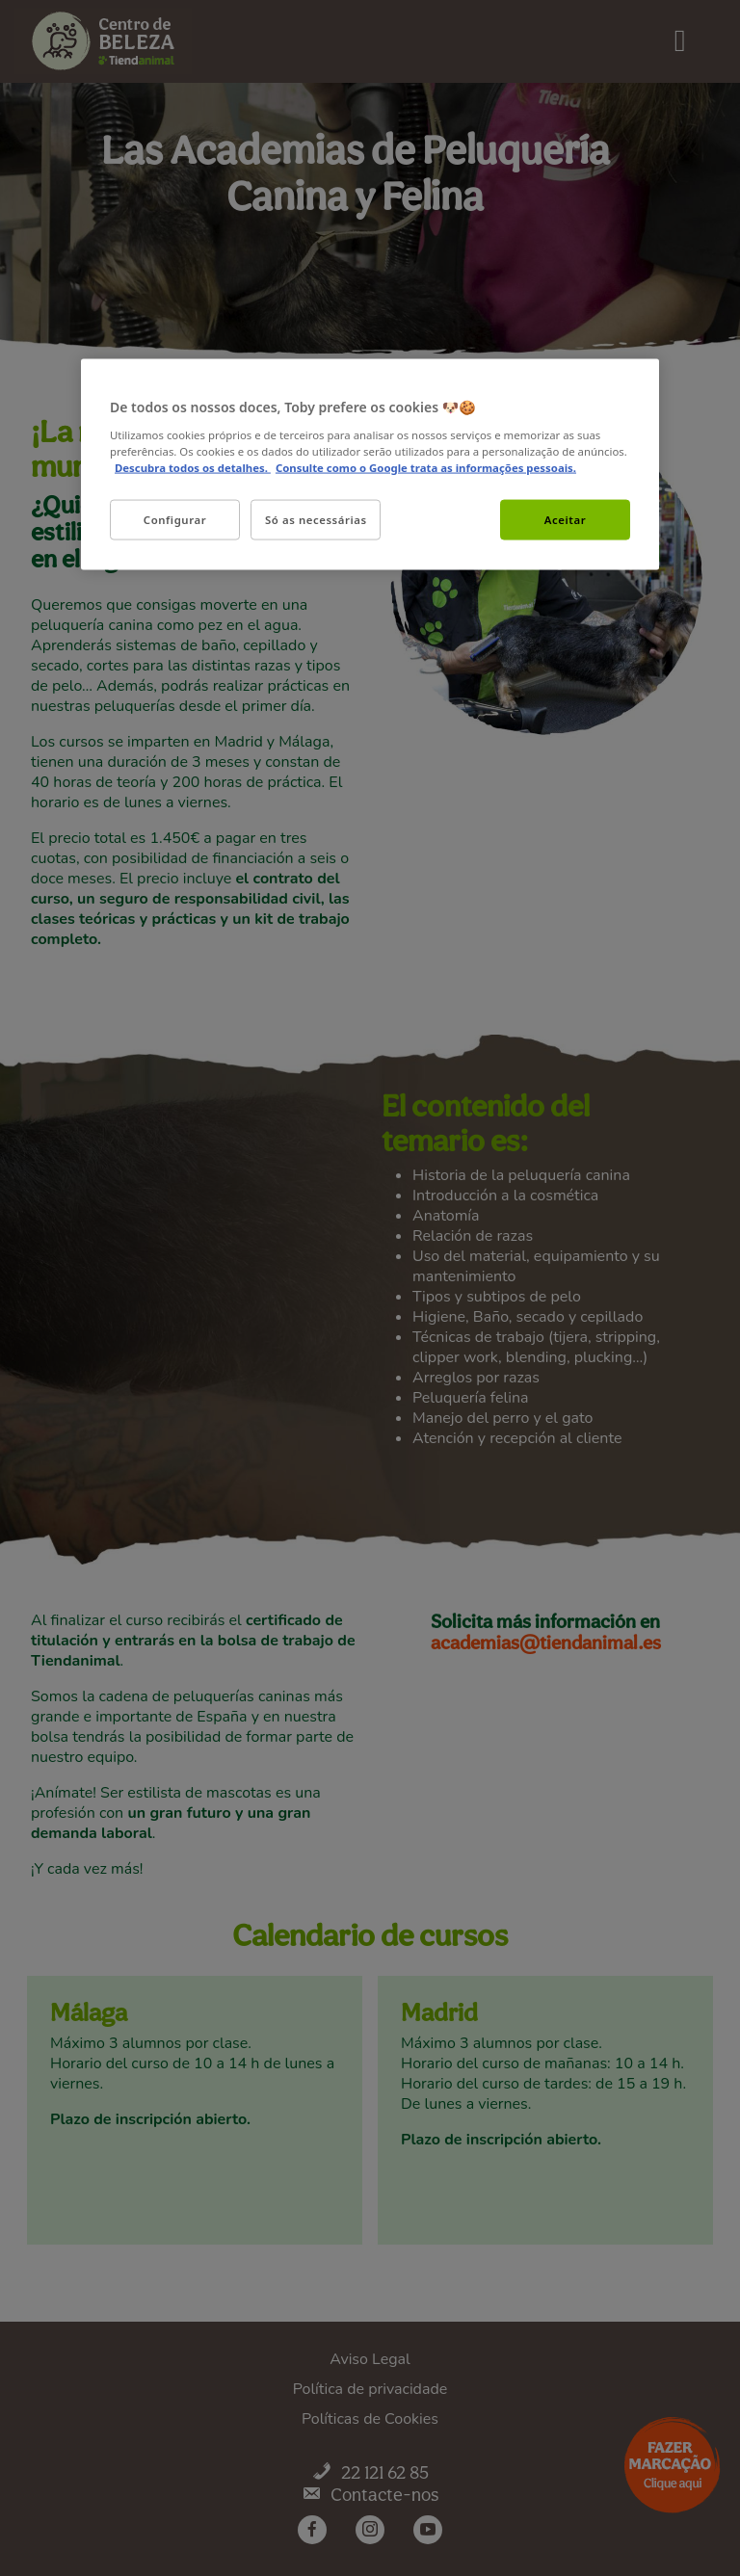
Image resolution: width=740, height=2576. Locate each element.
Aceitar (565, 519)
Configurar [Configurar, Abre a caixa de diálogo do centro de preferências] (175, 519)
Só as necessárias (316, 519)
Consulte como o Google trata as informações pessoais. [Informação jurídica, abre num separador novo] (426, 467)
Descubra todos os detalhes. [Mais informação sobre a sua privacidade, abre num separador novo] (193, 467)
